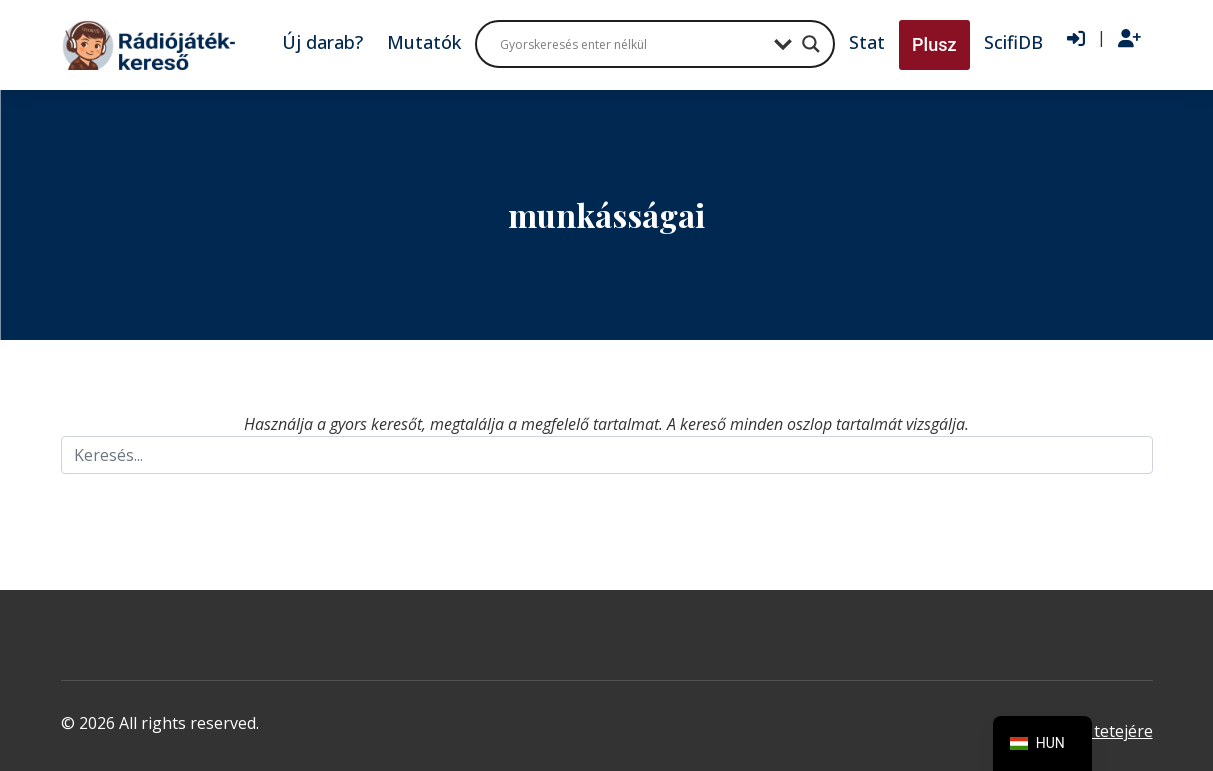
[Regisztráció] (1129, 39)
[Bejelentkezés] (1076, 39)
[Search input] (632, 44)
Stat (867, 42)
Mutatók (424, 42)
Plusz (934, 44)
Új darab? (322, 42)
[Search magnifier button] (811, 44)
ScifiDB (1013, 42)
